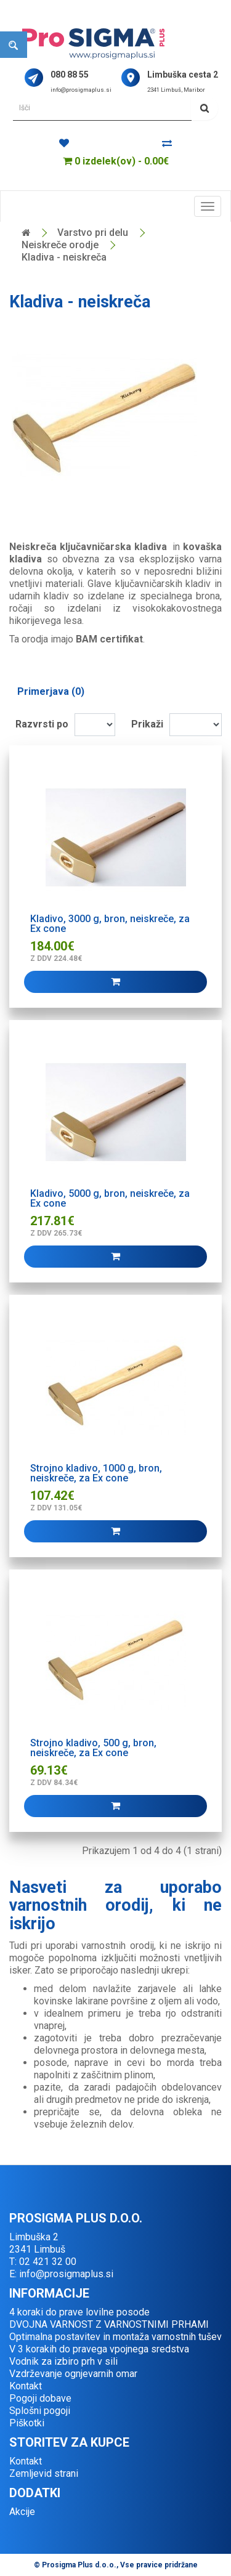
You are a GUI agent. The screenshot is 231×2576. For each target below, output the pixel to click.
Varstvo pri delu (92, 232)
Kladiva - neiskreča (64, 257)
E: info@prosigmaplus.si (61, 2274)
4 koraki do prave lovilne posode (79, 2312)
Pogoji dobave (40, 2398)
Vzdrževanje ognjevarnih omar (73, 2374)
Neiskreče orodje (60, 245)
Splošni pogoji (39, 2410)
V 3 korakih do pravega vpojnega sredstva (99, 2349)
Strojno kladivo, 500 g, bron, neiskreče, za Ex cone (93, 1748)
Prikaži (147, 724)
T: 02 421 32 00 (42, 2261)
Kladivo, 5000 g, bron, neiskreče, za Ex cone (110, 1198)
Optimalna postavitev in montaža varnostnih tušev (115, 2337)
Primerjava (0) (50, 691)
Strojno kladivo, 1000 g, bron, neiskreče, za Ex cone (96, 1473)
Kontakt (25, 2386)
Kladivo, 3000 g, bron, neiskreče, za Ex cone (110, 923)
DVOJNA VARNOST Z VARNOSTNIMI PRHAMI (109, 2324)
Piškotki (26, 2423)
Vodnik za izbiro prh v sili (63, 2361)
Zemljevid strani (43, 2473)
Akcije (22, 2511)
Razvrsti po (41, 724)
